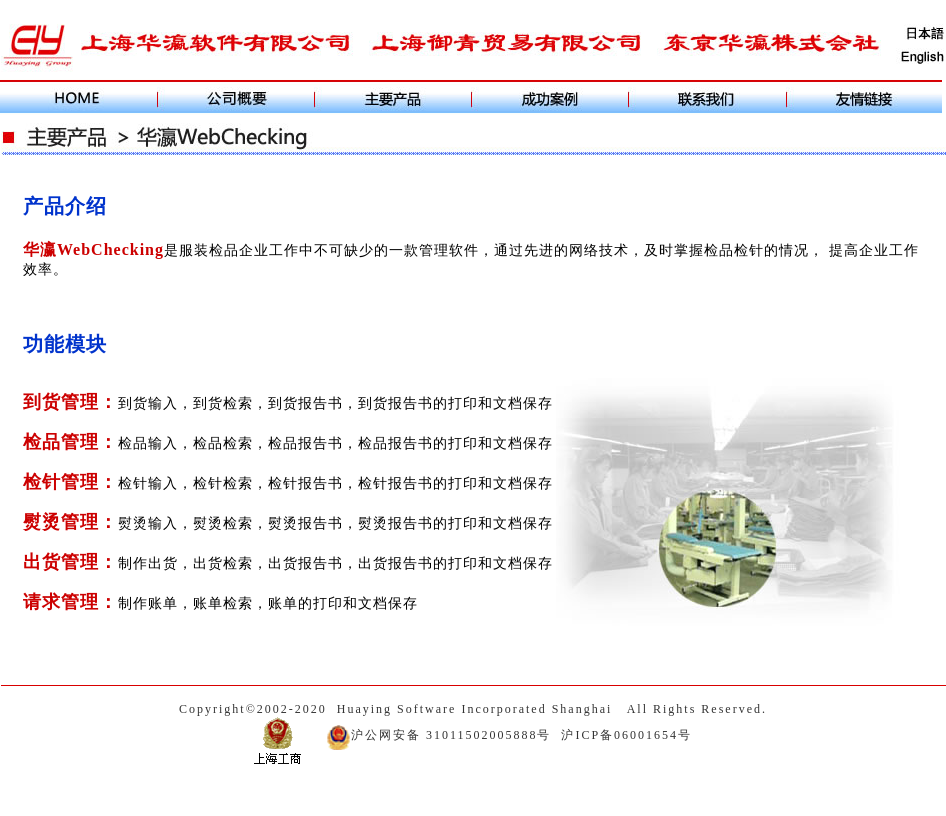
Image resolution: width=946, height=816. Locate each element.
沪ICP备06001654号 (626, 735)
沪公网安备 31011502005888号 (439, 735)
